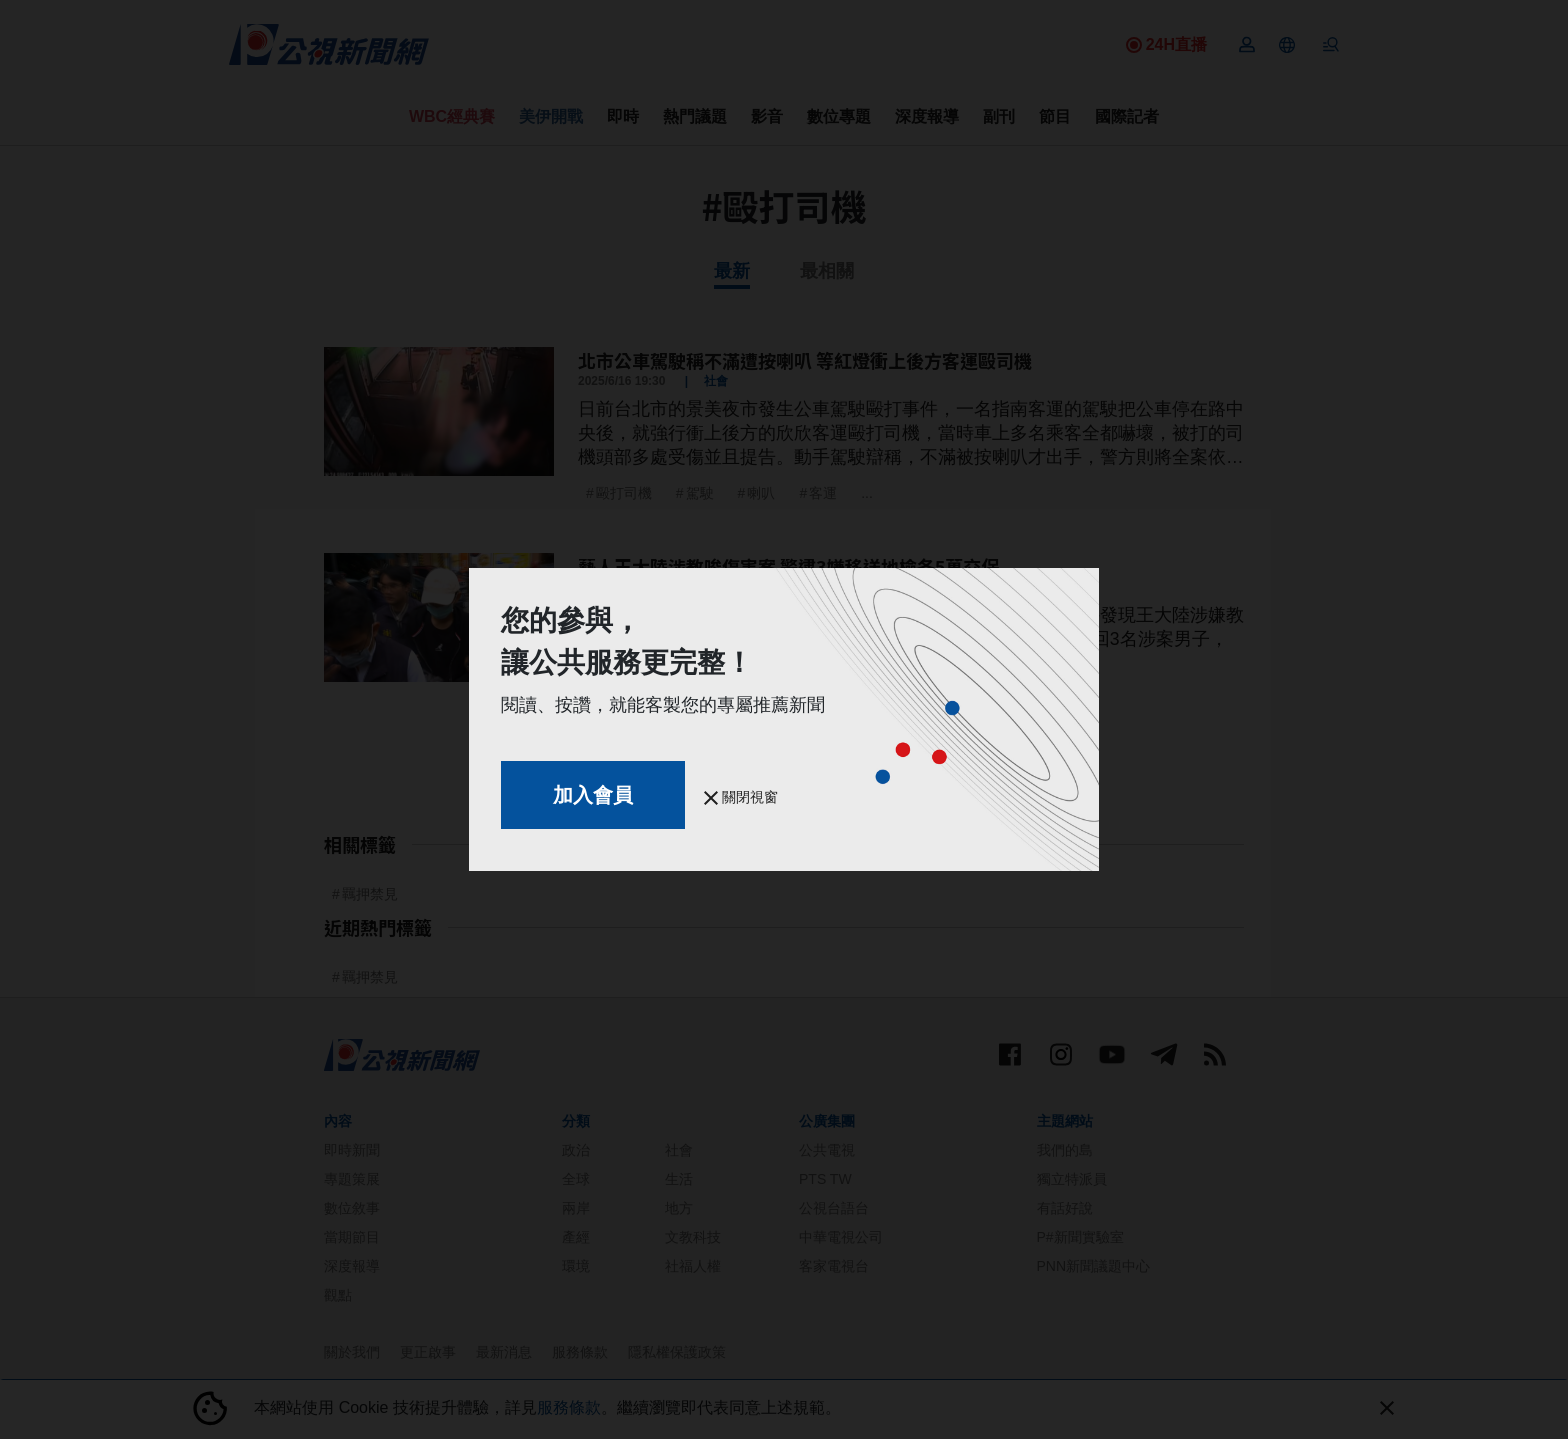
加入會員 (593, 795)
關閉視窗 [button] (741, 797)
